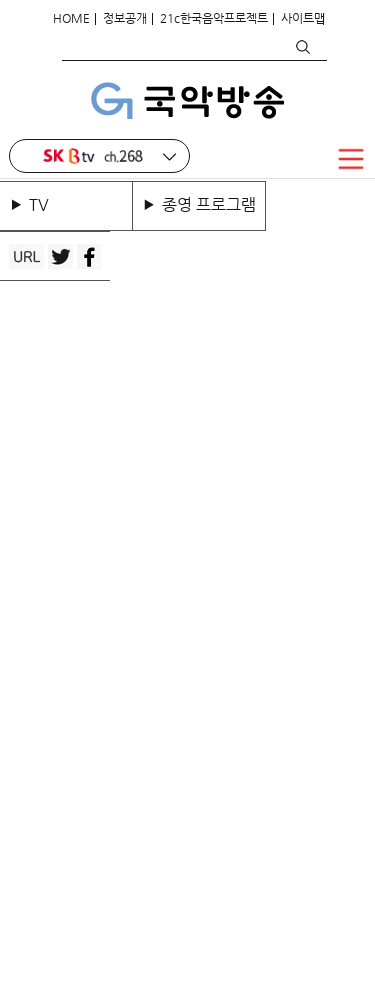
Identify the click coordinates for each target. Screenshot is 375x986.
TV (43, 204)
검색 (302, 47)
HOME (71, 18)
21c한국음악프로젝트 (214, 18)
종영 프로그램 (209, 204)
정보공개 (125, 18)
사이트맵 (303, 18)
